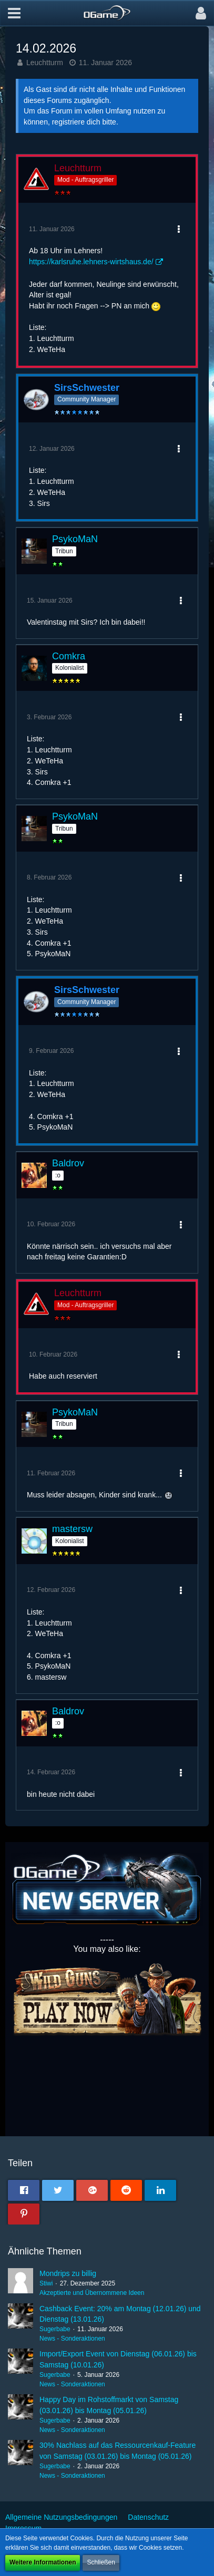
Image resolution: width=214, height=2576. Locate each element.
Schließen (101, 2562)
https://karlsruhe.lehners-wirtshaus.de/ (91, 261)
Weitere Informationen (42, 2562)
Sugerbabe (54, 2329)
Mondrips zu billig (67, 2273)
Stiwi (46, 2283)
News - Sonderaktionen (72, 2338)
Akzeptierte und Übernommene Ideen (91, 2292)
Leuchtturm (44, 62)
